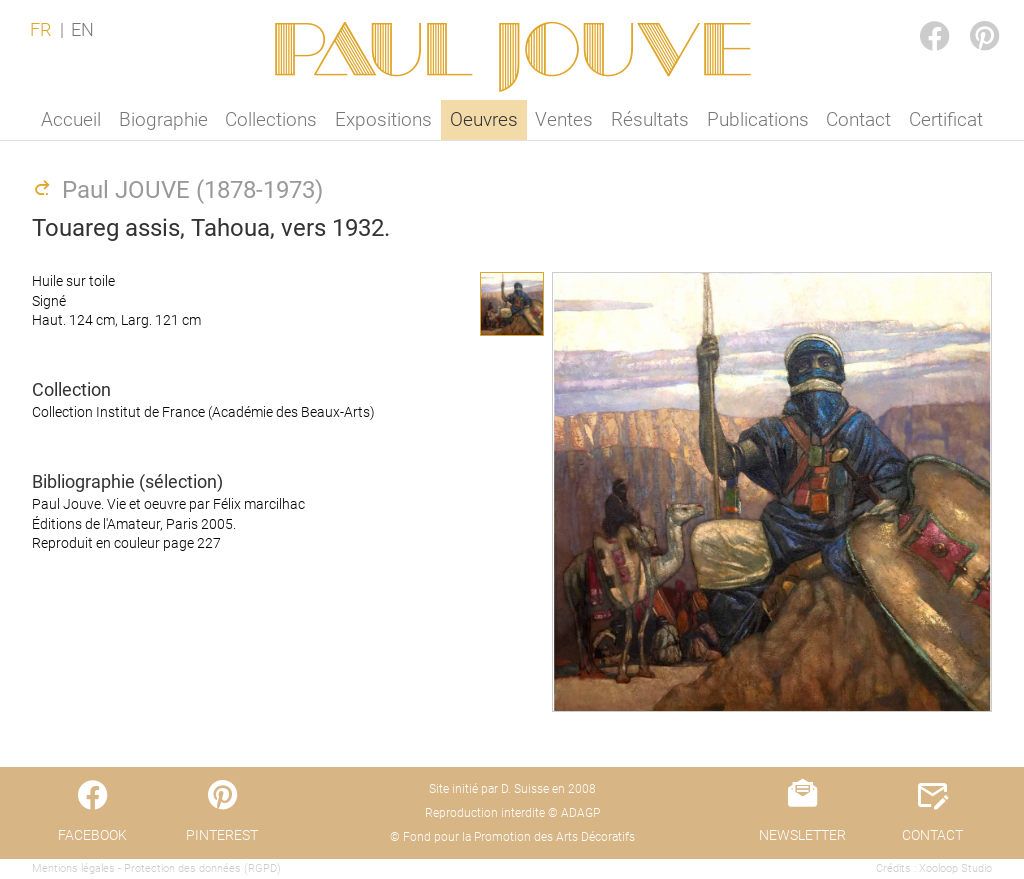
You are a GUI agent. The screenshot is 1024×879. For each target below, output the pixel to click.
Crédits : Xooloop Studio (934, 868)
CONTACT (932, 835)
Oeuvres (484, 119)
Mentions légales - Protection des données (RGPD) (156, 868)
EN (82, 30)
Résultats (650, 119)
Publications (758, 119)
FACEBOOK (918, 16)
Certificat (946, 119)
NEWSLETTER (802, 835)
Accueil (71, 119)
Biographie (163, 119)
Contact (858, 119)
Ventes (564, 119)
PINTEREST (968, 16)
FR (40, 30)
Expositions (383, 119)
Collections (271, 119)
